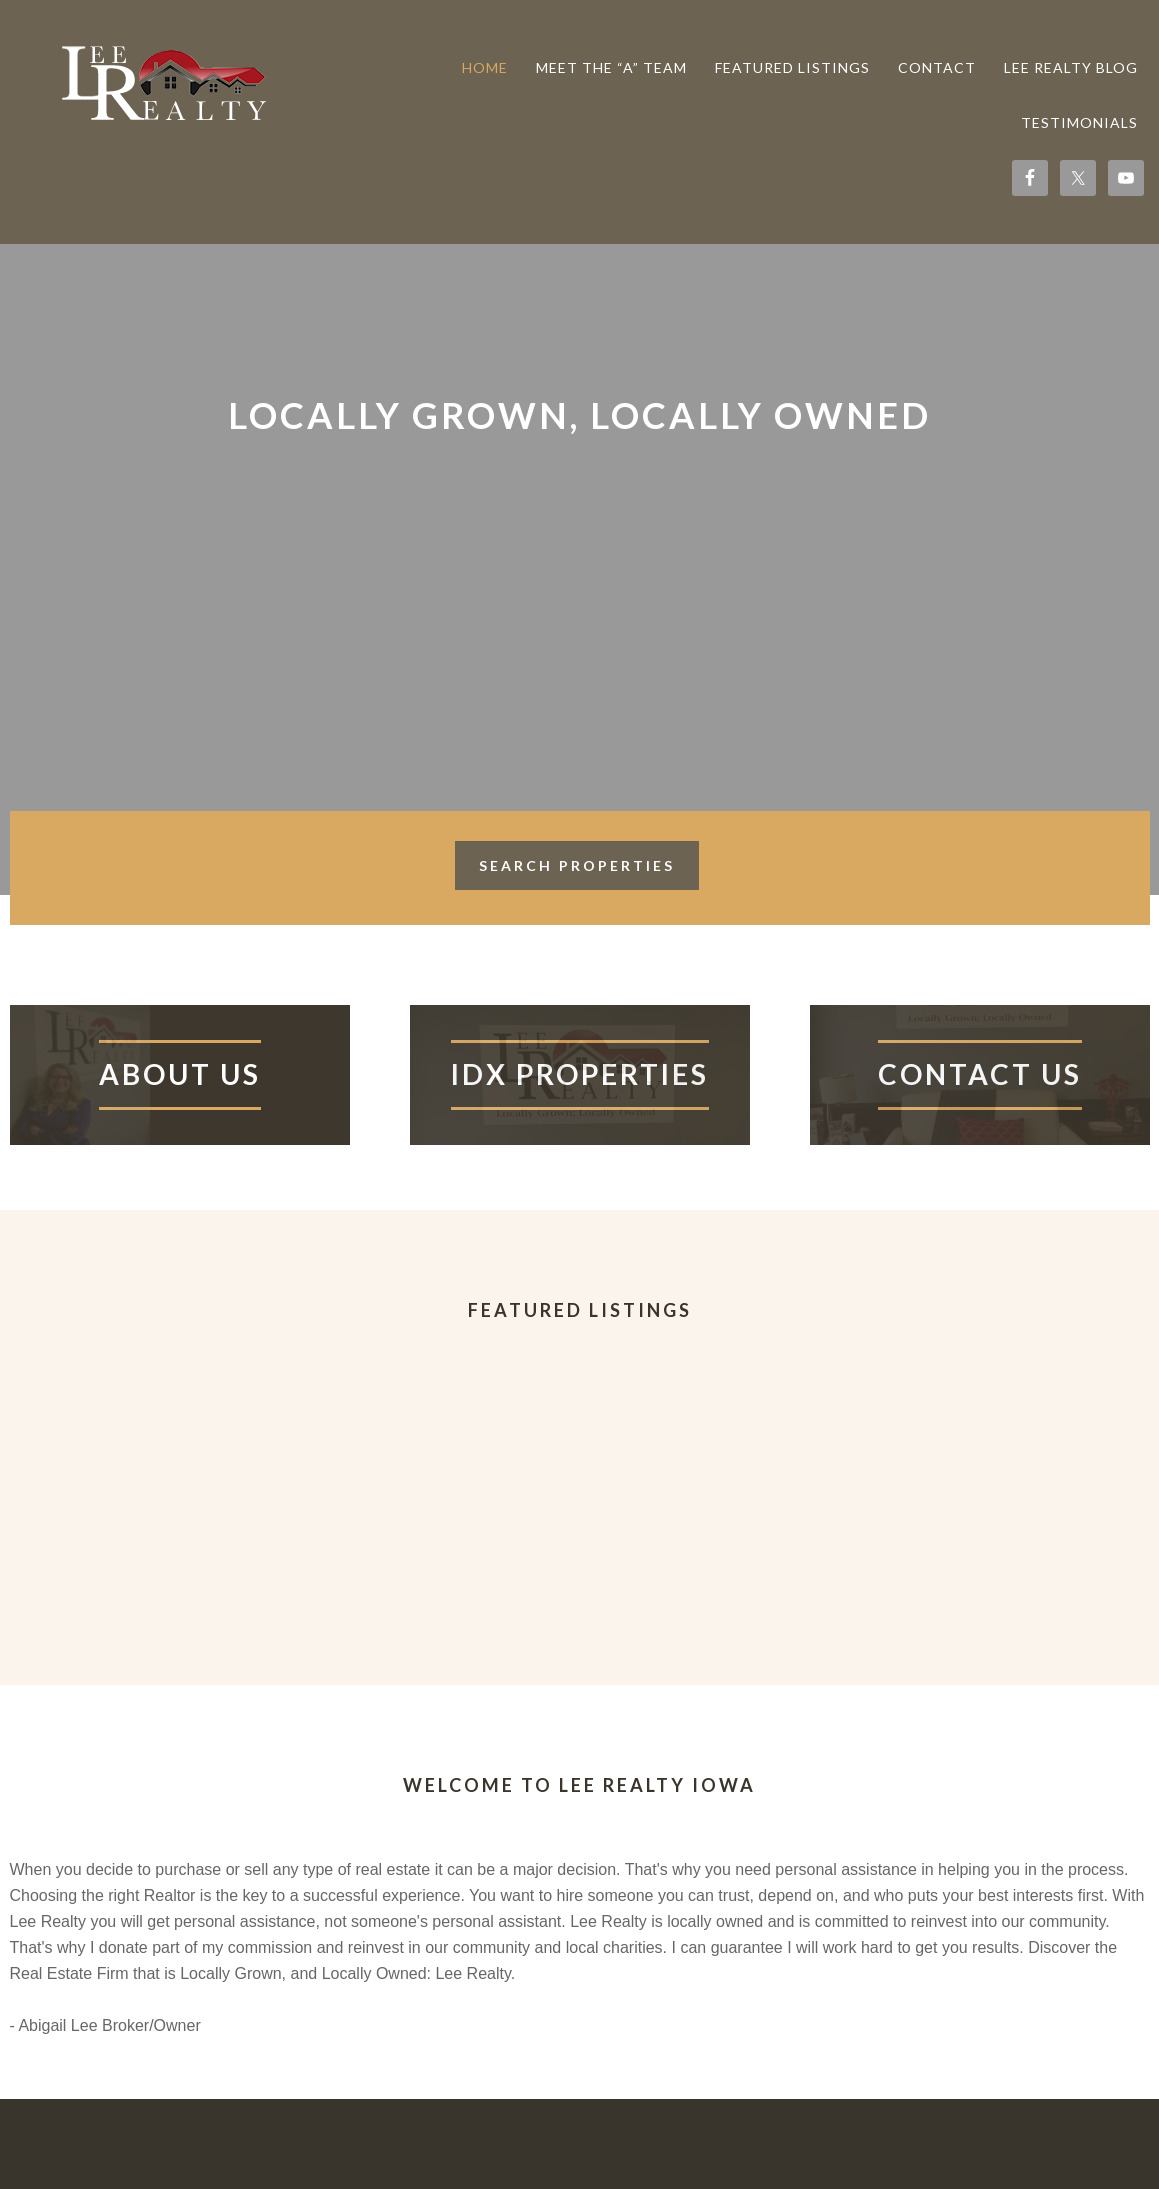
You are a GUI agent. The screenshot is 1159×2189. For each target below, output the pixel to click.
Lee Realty (160, 82)
